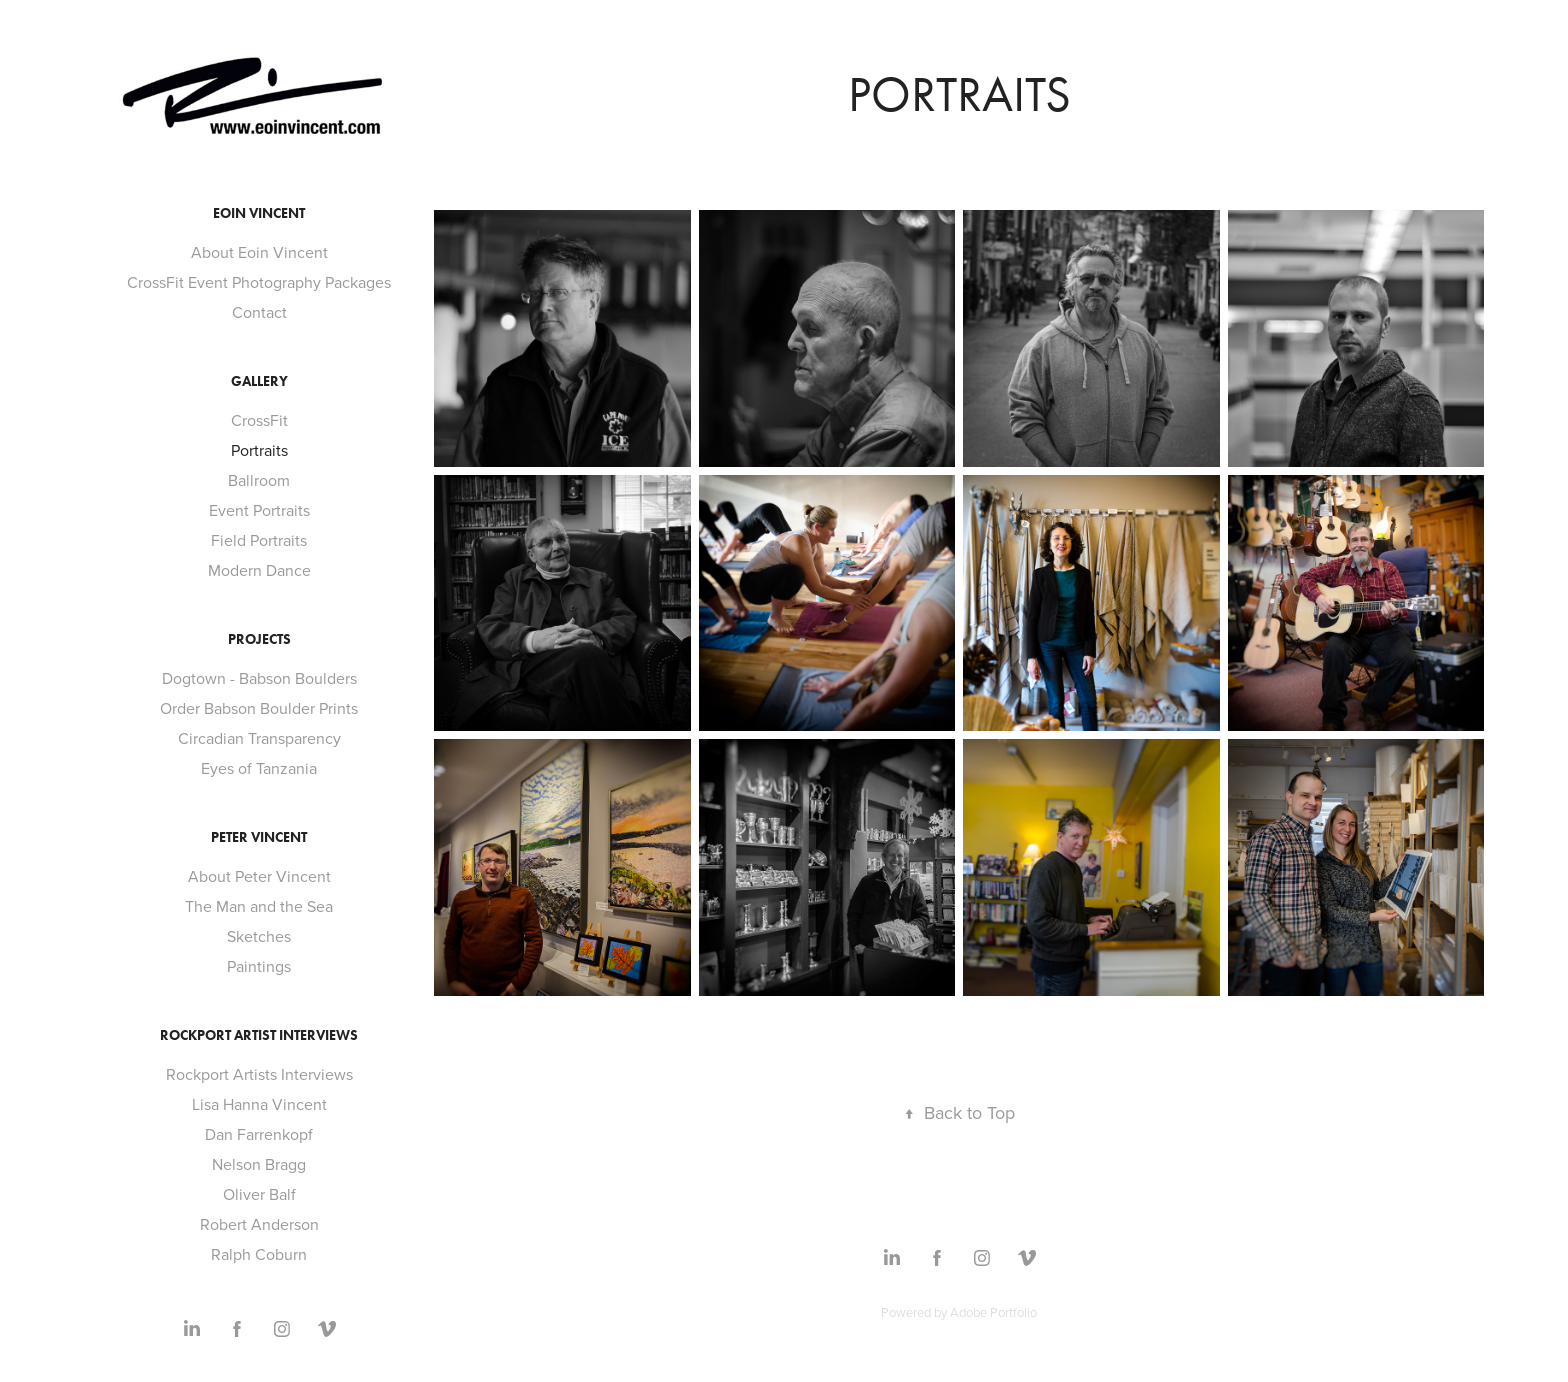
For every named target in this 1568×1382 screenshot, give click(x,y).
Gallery (259, 381)
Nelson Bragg (259, 1164)
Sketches (259, 936)
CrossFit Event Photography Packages (259, 282)
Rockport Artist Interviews (259, 1035)
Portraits (259, 450)
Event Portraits (259, 510)
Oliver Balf (259, 1194)
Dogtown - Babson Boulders (259, 678)
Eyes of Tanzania (259, 768)
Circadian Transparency (259, 738)
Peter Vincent (259, 837)
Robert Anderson (259, 1224)
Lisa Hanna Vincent (259, 1104)
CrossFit (259, 420)
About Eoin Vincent (259, 252)
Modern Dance (259, 570)
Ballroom (259, 480)
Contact (259, 312)
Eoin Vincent (259, 213)
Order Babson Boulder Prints (259, 708)
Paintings (259, 966)
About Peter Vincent (259, 876)
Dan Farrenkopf (259, 1134)
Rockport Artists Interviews (259, 1074)
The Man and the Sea (259, 906)
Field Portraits (259, 540)
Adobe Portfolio (993, 1312)
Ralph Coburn (259, 1254)
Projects (259, 639)
